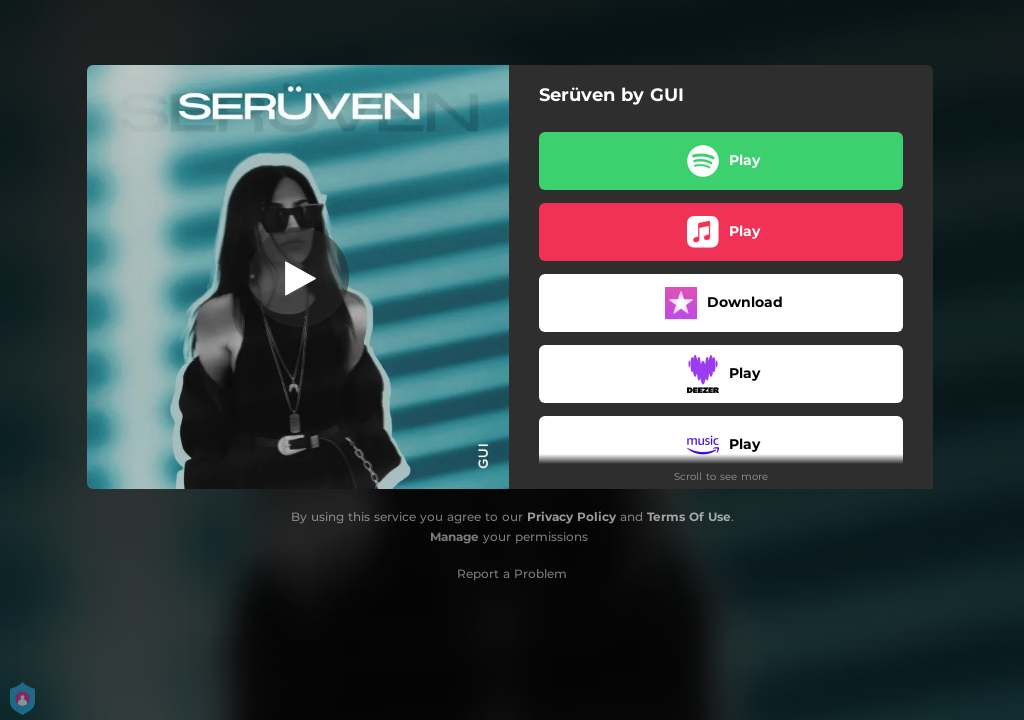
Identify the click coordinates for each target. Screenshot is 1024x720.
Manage (454, 536)
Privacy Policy (571, 516)
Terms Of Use (689, 516)
